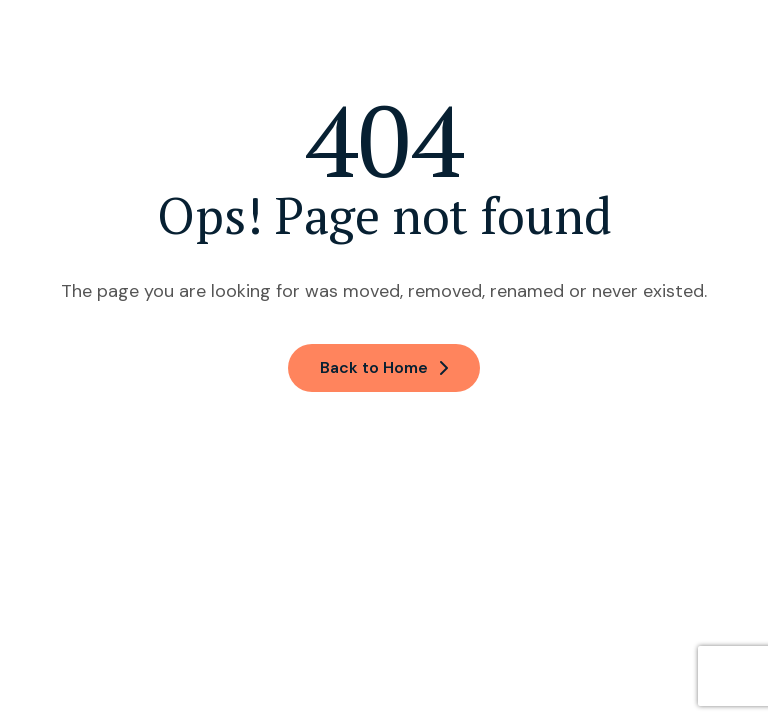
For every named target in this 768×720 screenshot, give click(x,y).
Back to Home (384, 367)
